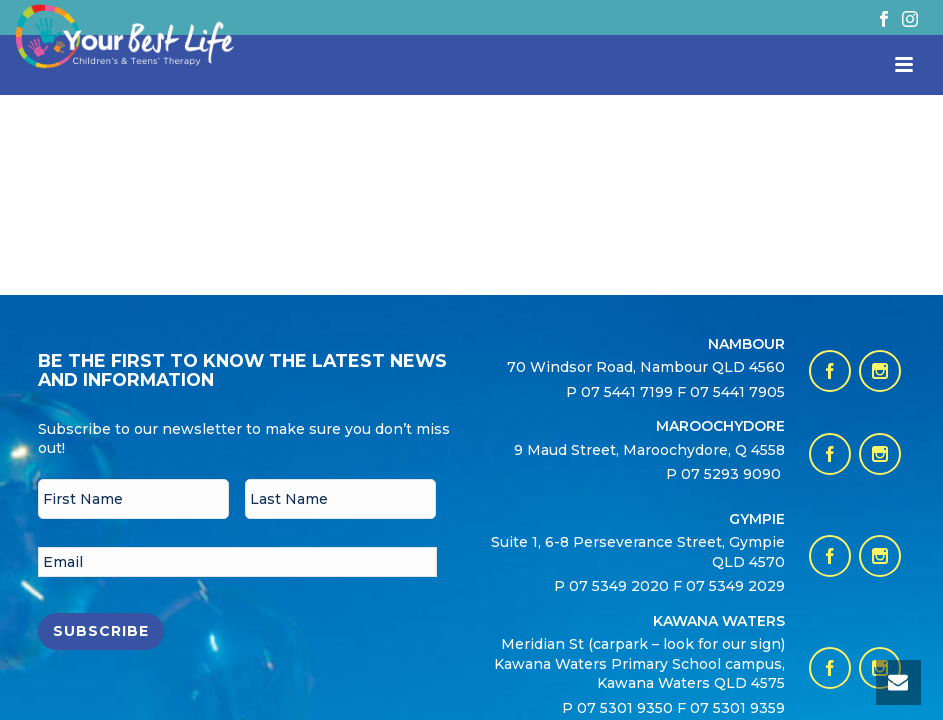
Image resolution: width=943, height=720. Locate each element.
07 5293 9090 (733, 474)
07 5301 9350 (627, 708)
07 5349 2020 (619, 586)
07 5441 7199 (629, 392)
